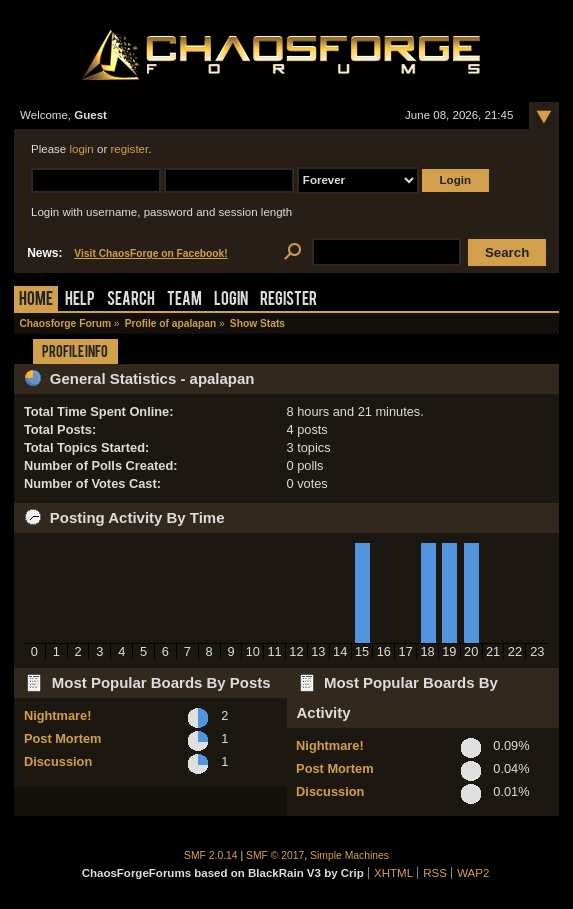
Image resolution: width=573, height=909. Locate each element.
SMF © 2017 (275, 855)
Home (36, 300)
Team (184, 300)
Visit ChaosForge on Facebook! (150, 253)
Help (80, 300)
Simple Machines (349, 855)
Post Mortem (63, 738)
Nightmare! (58, 715)
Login (231, 300)
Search (131, 300)
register (129, 149)
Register (288, 300)
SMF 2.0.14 (211, 855)
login (81, 149)
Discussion (58, 761)
